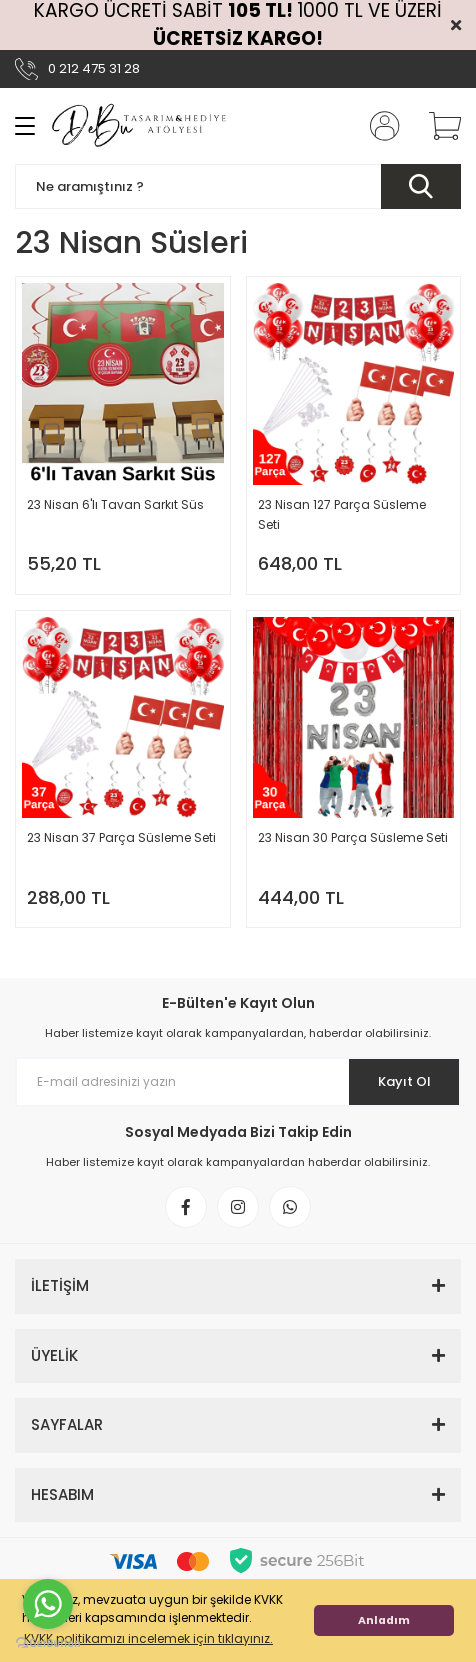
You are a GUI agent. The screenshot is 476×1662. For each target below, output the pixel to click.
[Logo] (139, 126)
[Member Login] (379, 126)
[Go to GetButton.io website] (48, 1642)
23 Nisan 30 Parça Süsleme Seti (353, 837)
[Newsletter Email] (238, 1082)
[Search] (238, 186)
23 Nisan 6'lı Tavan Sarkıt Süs (115, 504)
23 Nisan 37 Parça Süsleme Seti (121, 837)
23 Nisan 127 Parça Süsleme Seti (342, 514)
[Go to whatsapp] (48, 1604)
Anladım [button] (384, 1620)
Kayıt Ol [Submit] (404, 1081)
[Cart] (438, 126)
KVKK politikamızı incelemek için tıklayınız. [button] (148, 1638)
